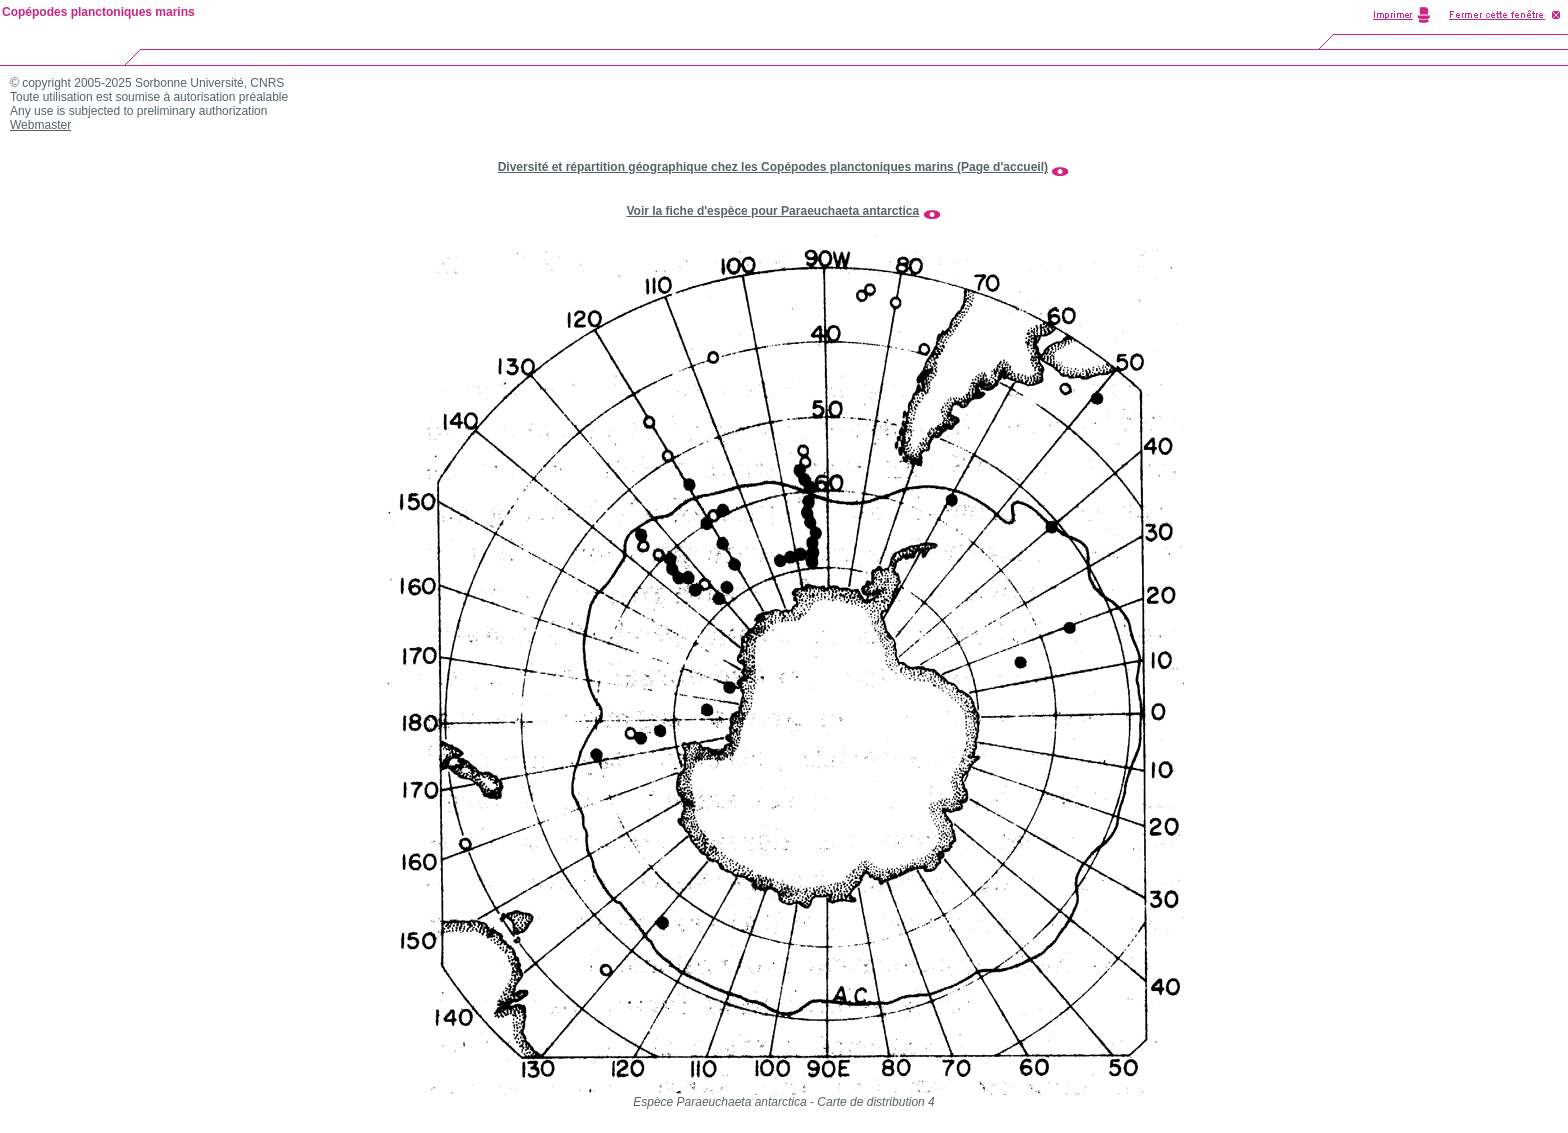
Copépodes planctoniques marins (98, 12)
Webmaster (40, 125)
